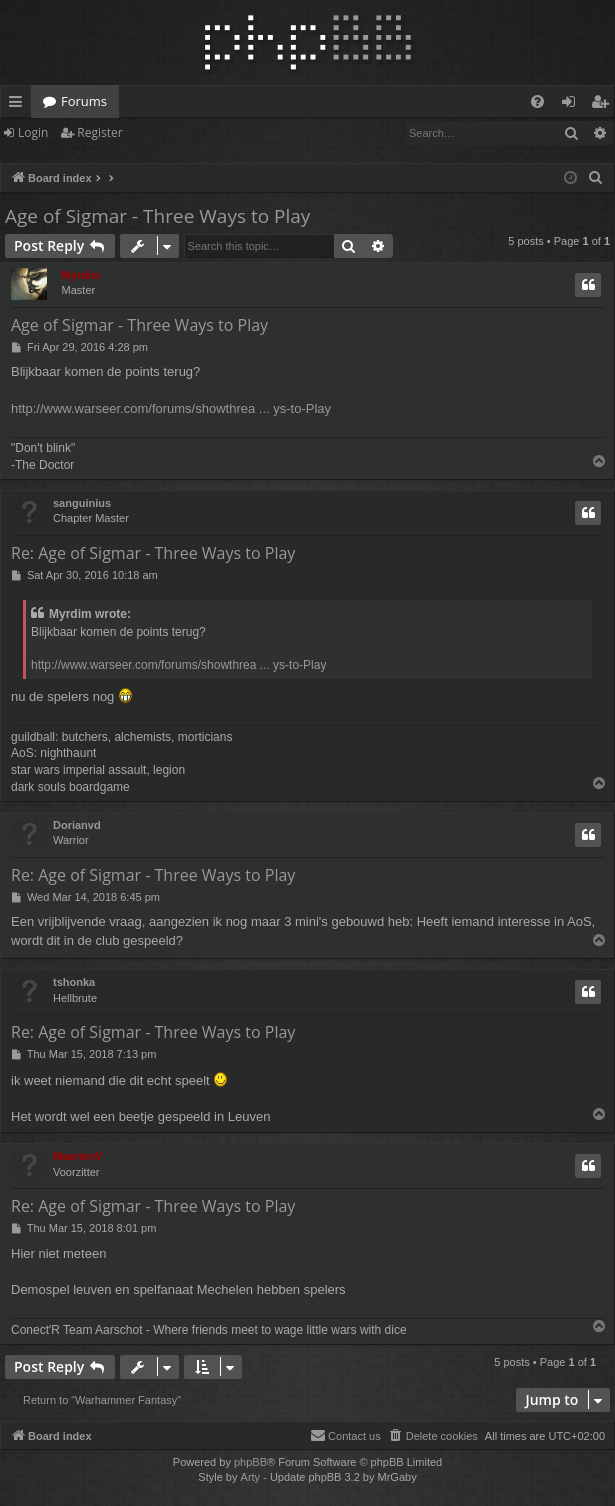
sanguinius (82, 503)
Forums (84, 101)
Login (33, 132)
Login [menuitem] (572, 105)
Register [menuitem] (604, 105)
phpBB (250, 1462)
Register (99, 132)
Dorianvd (77, 825)
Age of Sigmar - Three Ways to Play (157, 216)
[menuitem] (537, 101)
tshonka (74, 982)
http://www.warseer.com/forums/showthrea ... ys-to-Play (171, 408)
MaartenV (78, 1156)
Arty (251, 1477)
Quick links (19, 105)
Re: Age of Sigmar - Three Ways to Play (153, 553)
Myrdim (81, 275)
